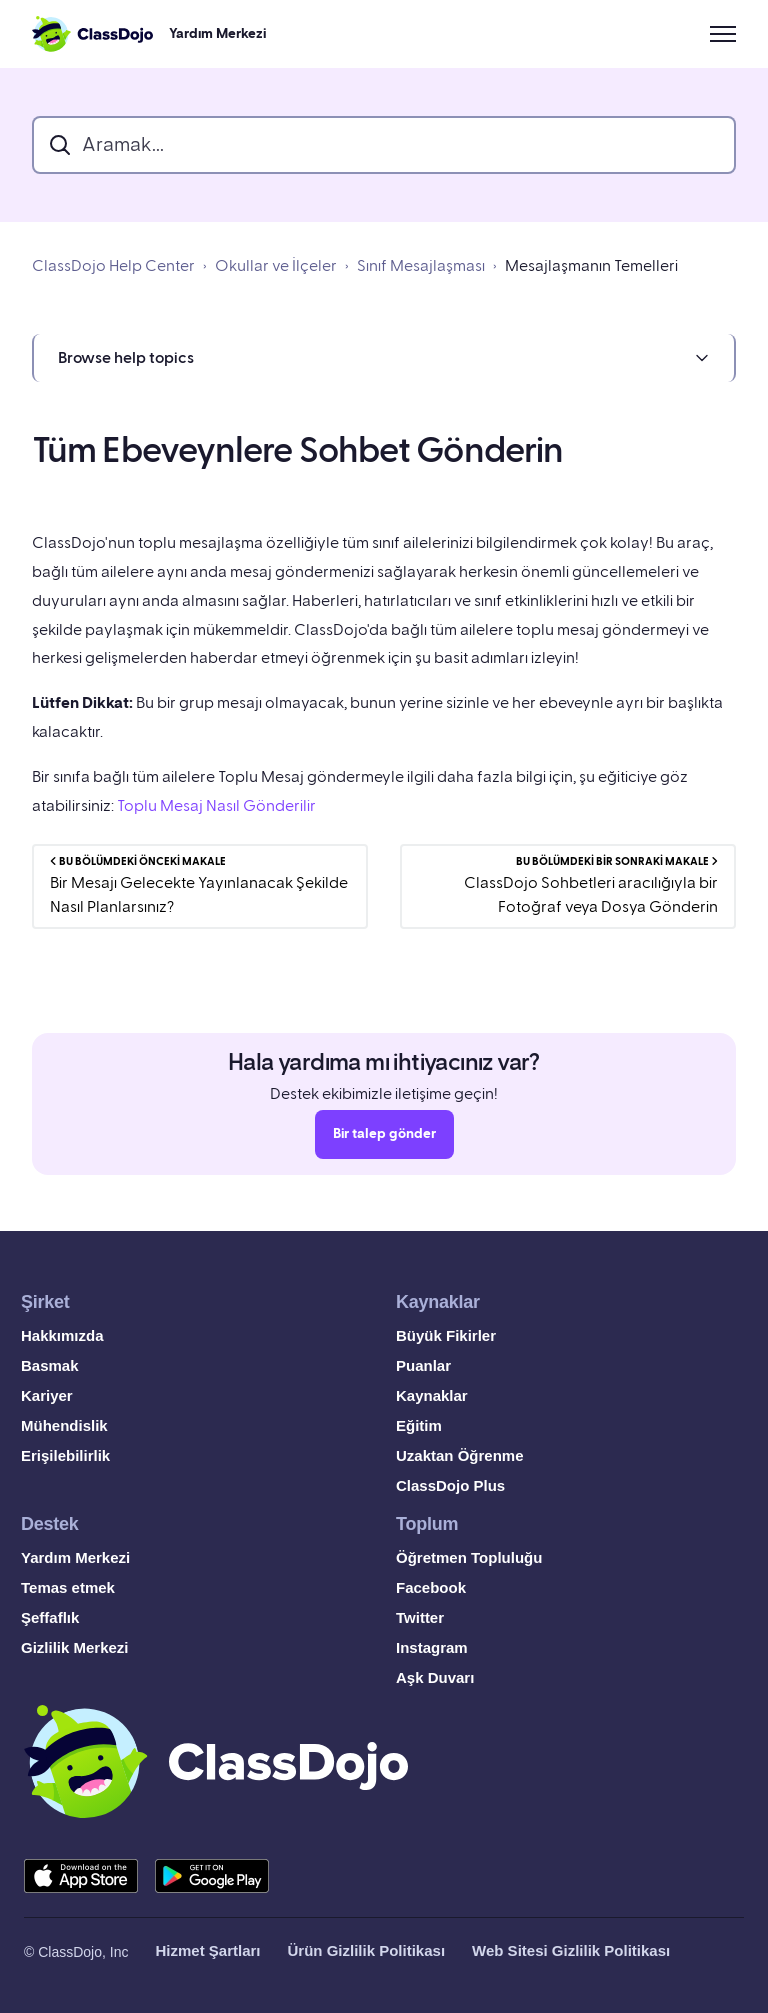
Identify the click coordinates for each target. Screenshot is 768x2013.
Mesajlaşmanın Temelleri (591, 266)
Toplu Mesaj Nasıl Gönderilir (216, 806)
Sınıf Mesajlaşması (421, 266)
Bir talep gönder (384, 1141)
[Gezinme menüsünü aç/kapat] (723, 34)
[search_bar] (384, 145)
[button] (384, 358)
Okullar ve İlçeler (276, 266)
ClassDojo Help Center (113, 266)
